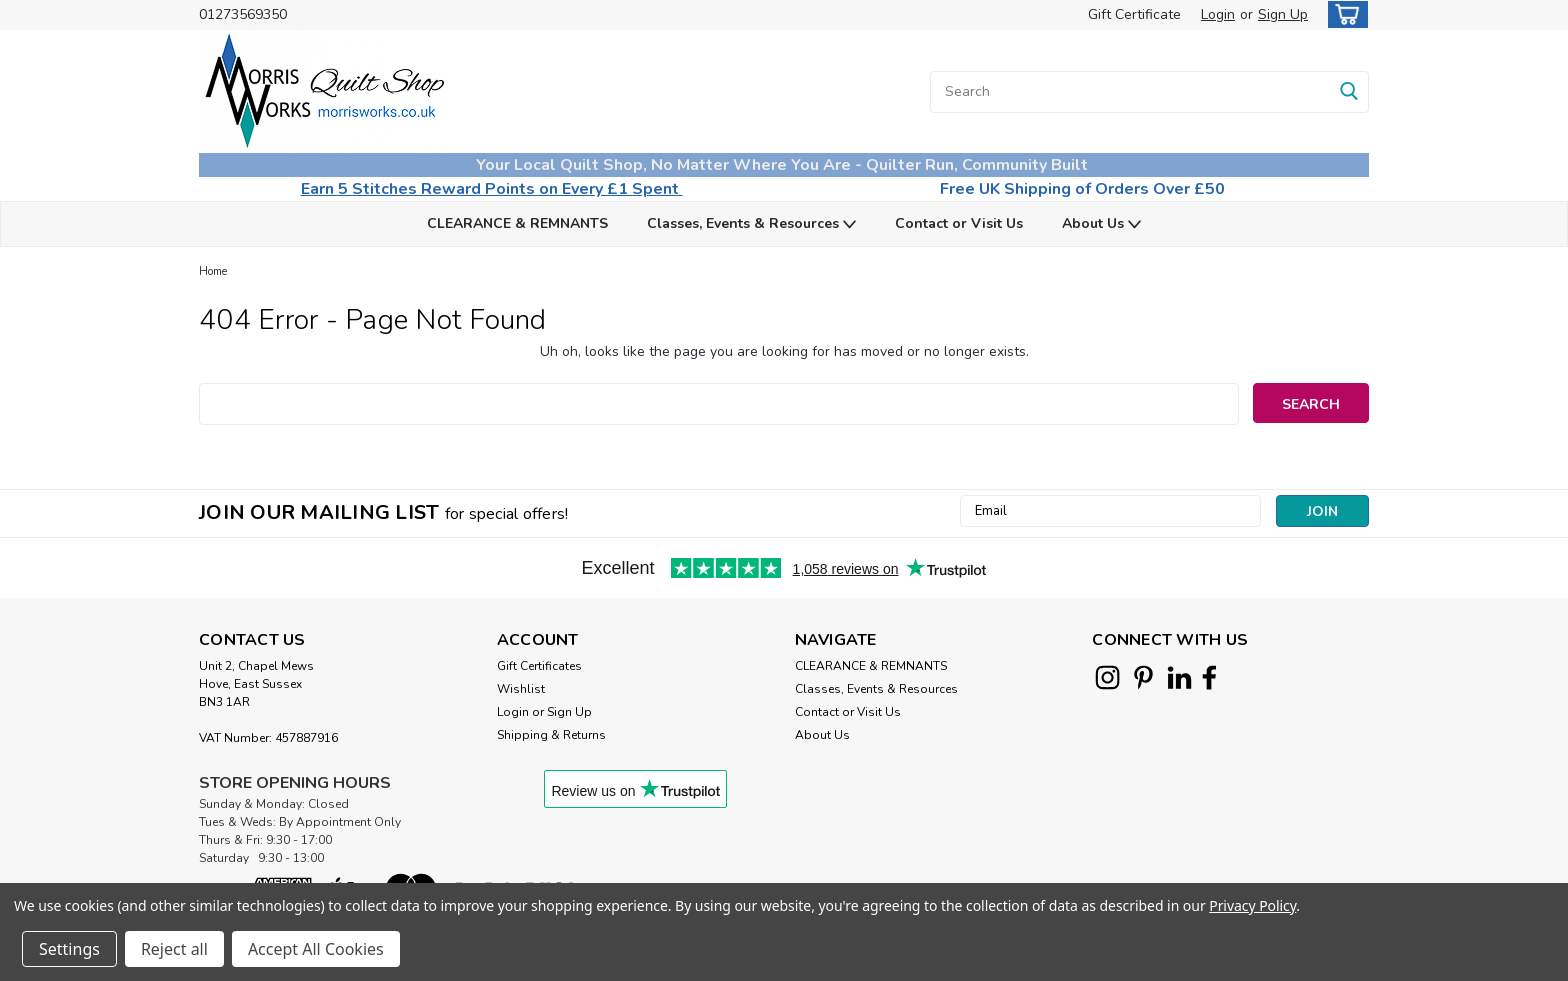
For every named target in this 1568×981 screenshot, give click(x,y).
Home (213, 271)
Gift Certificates (539, 666)
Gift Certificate (1134, 14)
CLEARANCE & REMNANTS (517, 223)
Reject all (174, 949)
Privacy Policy (1252, 905)
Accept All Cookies (316, 949)
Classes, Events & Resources (751, 224)
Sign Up (1283, 14)
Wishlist (521, 689)
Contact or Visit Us (959, 223)
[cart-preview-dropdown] (1343, 14)
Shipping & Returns (551, 735)
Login (1218, 14)
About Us (1101, 224)
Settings (69, 949)
